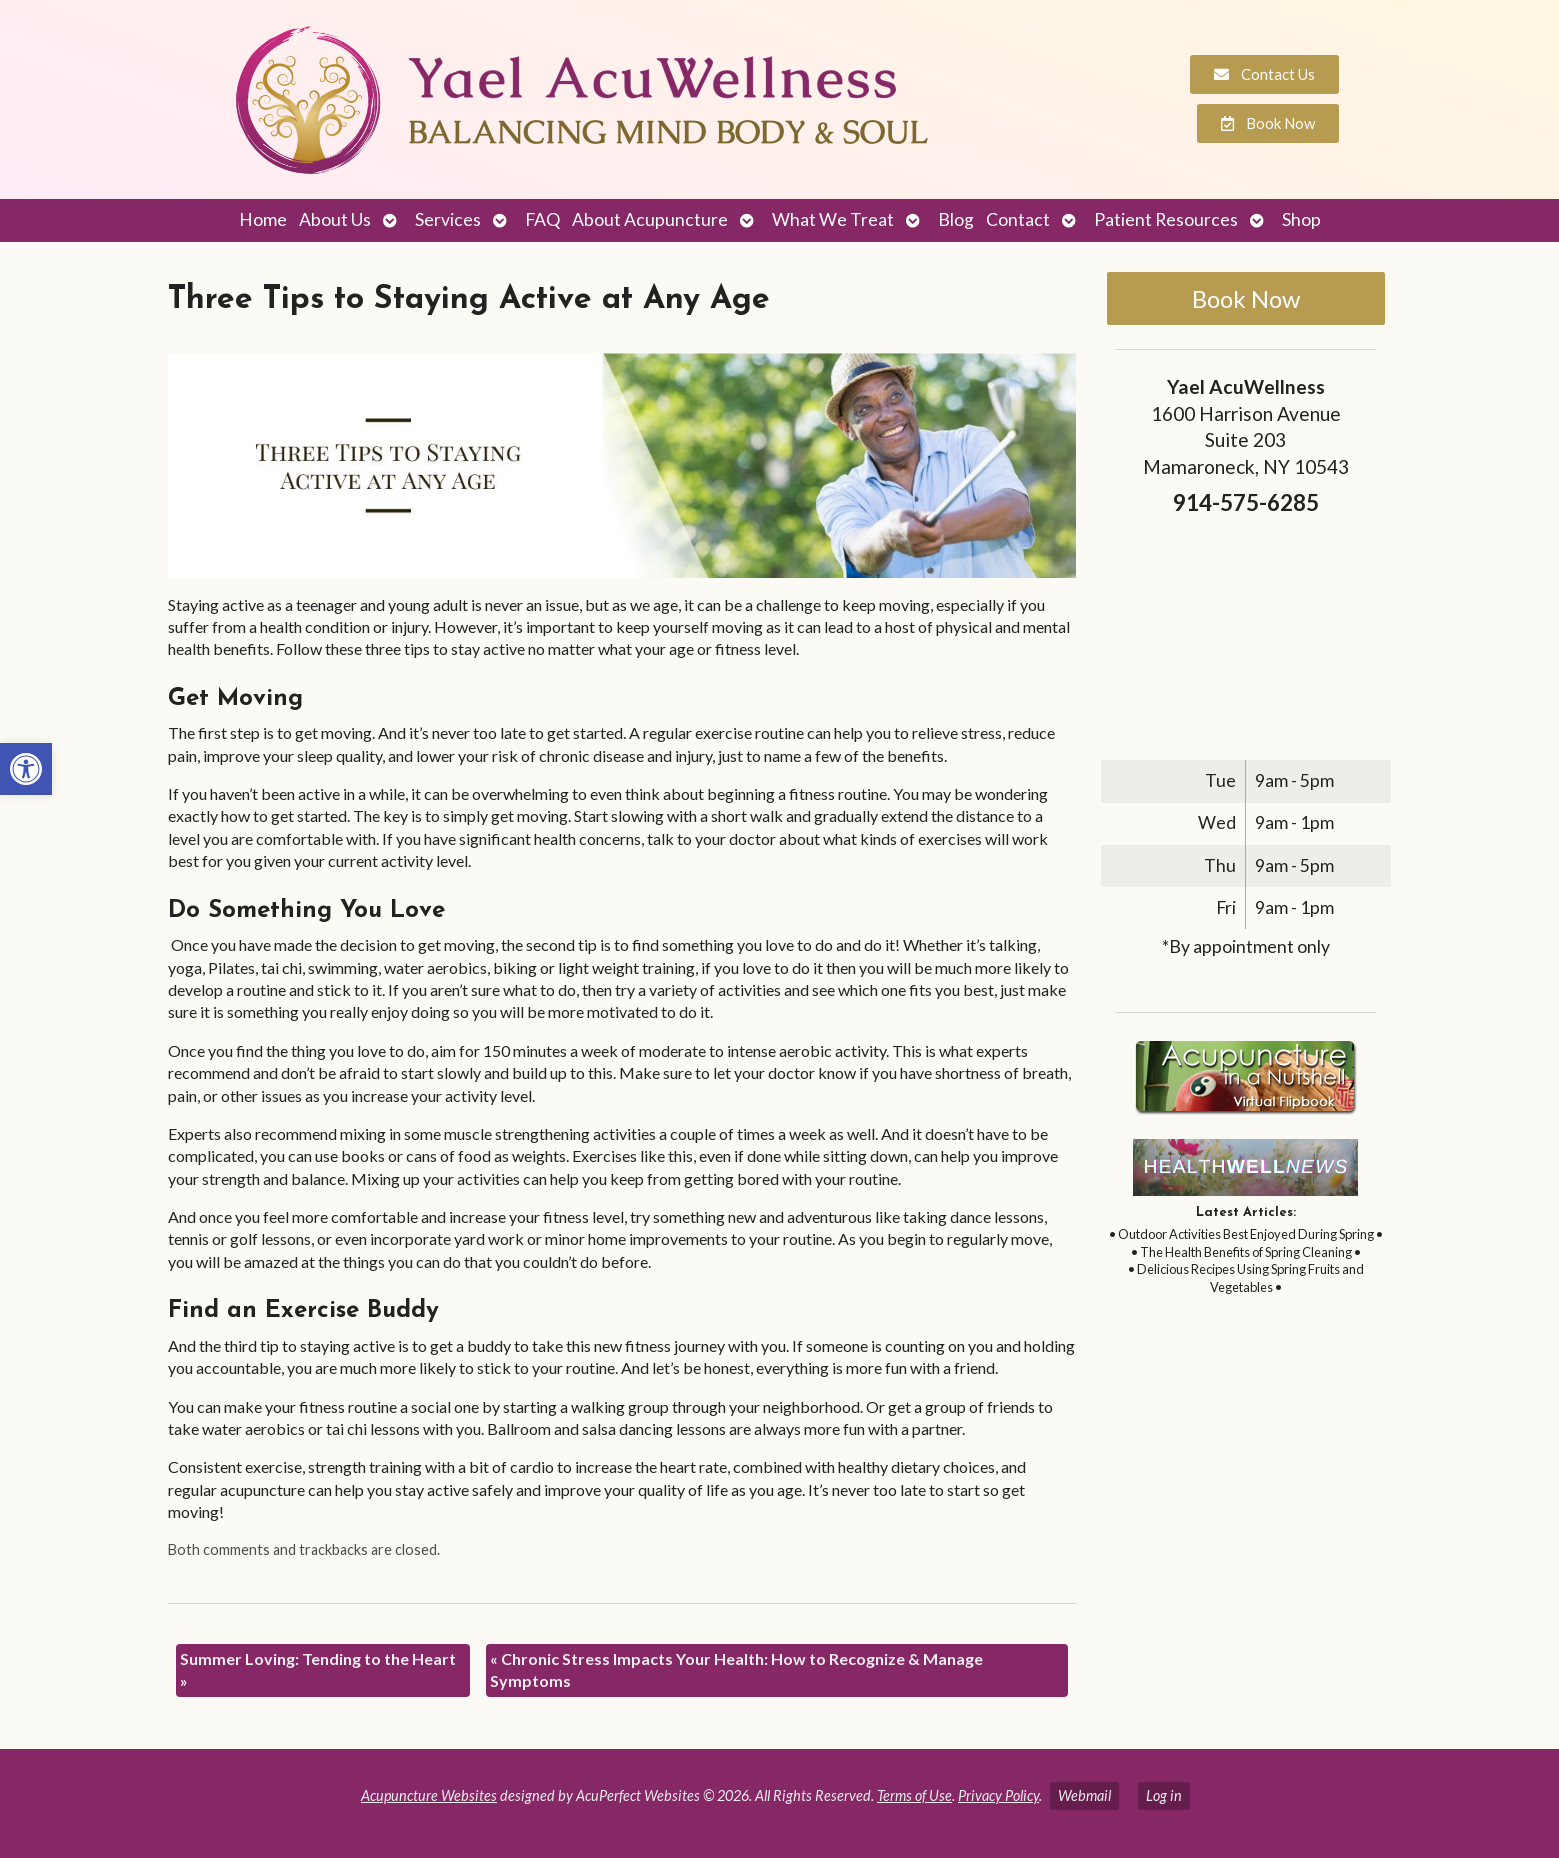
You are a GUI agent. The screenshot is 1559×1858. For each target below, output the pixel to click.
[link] (26, 769)
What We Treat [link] (833, 219)
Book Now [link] (1246, 298)
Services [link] (448, 219)
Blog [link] (956, 219)
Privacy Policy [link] (998, 1795)
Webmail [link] (1084, 1795)
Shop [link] (1301, 219)
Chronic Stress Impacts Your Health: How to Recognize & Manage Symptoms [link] (736, 1669)
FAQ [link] (542, 219)
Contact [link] (1018, 219)
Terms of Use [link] (914, 1795)
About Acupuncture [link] (650, 219)
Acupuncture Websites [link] (429, 1795)
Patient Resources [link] (1166, 219)
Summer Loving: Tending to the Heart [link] (318, 1669)
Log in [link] (1164, 1795)
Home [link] (263, 219)
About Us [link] (335, 219)
